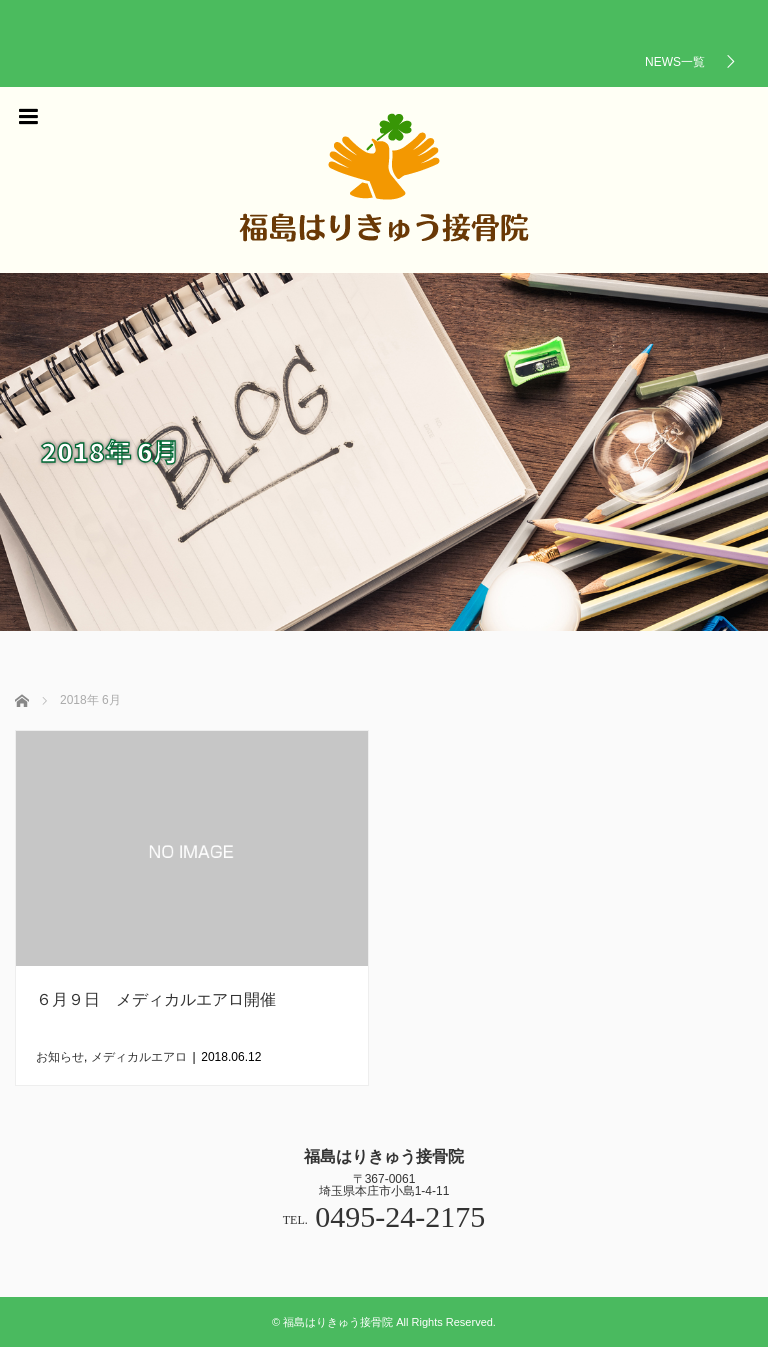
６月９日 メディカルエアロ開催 (156, 999)
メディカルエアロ (139, 1057)
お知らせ (60, 1057)
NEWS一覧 (675, 62)
